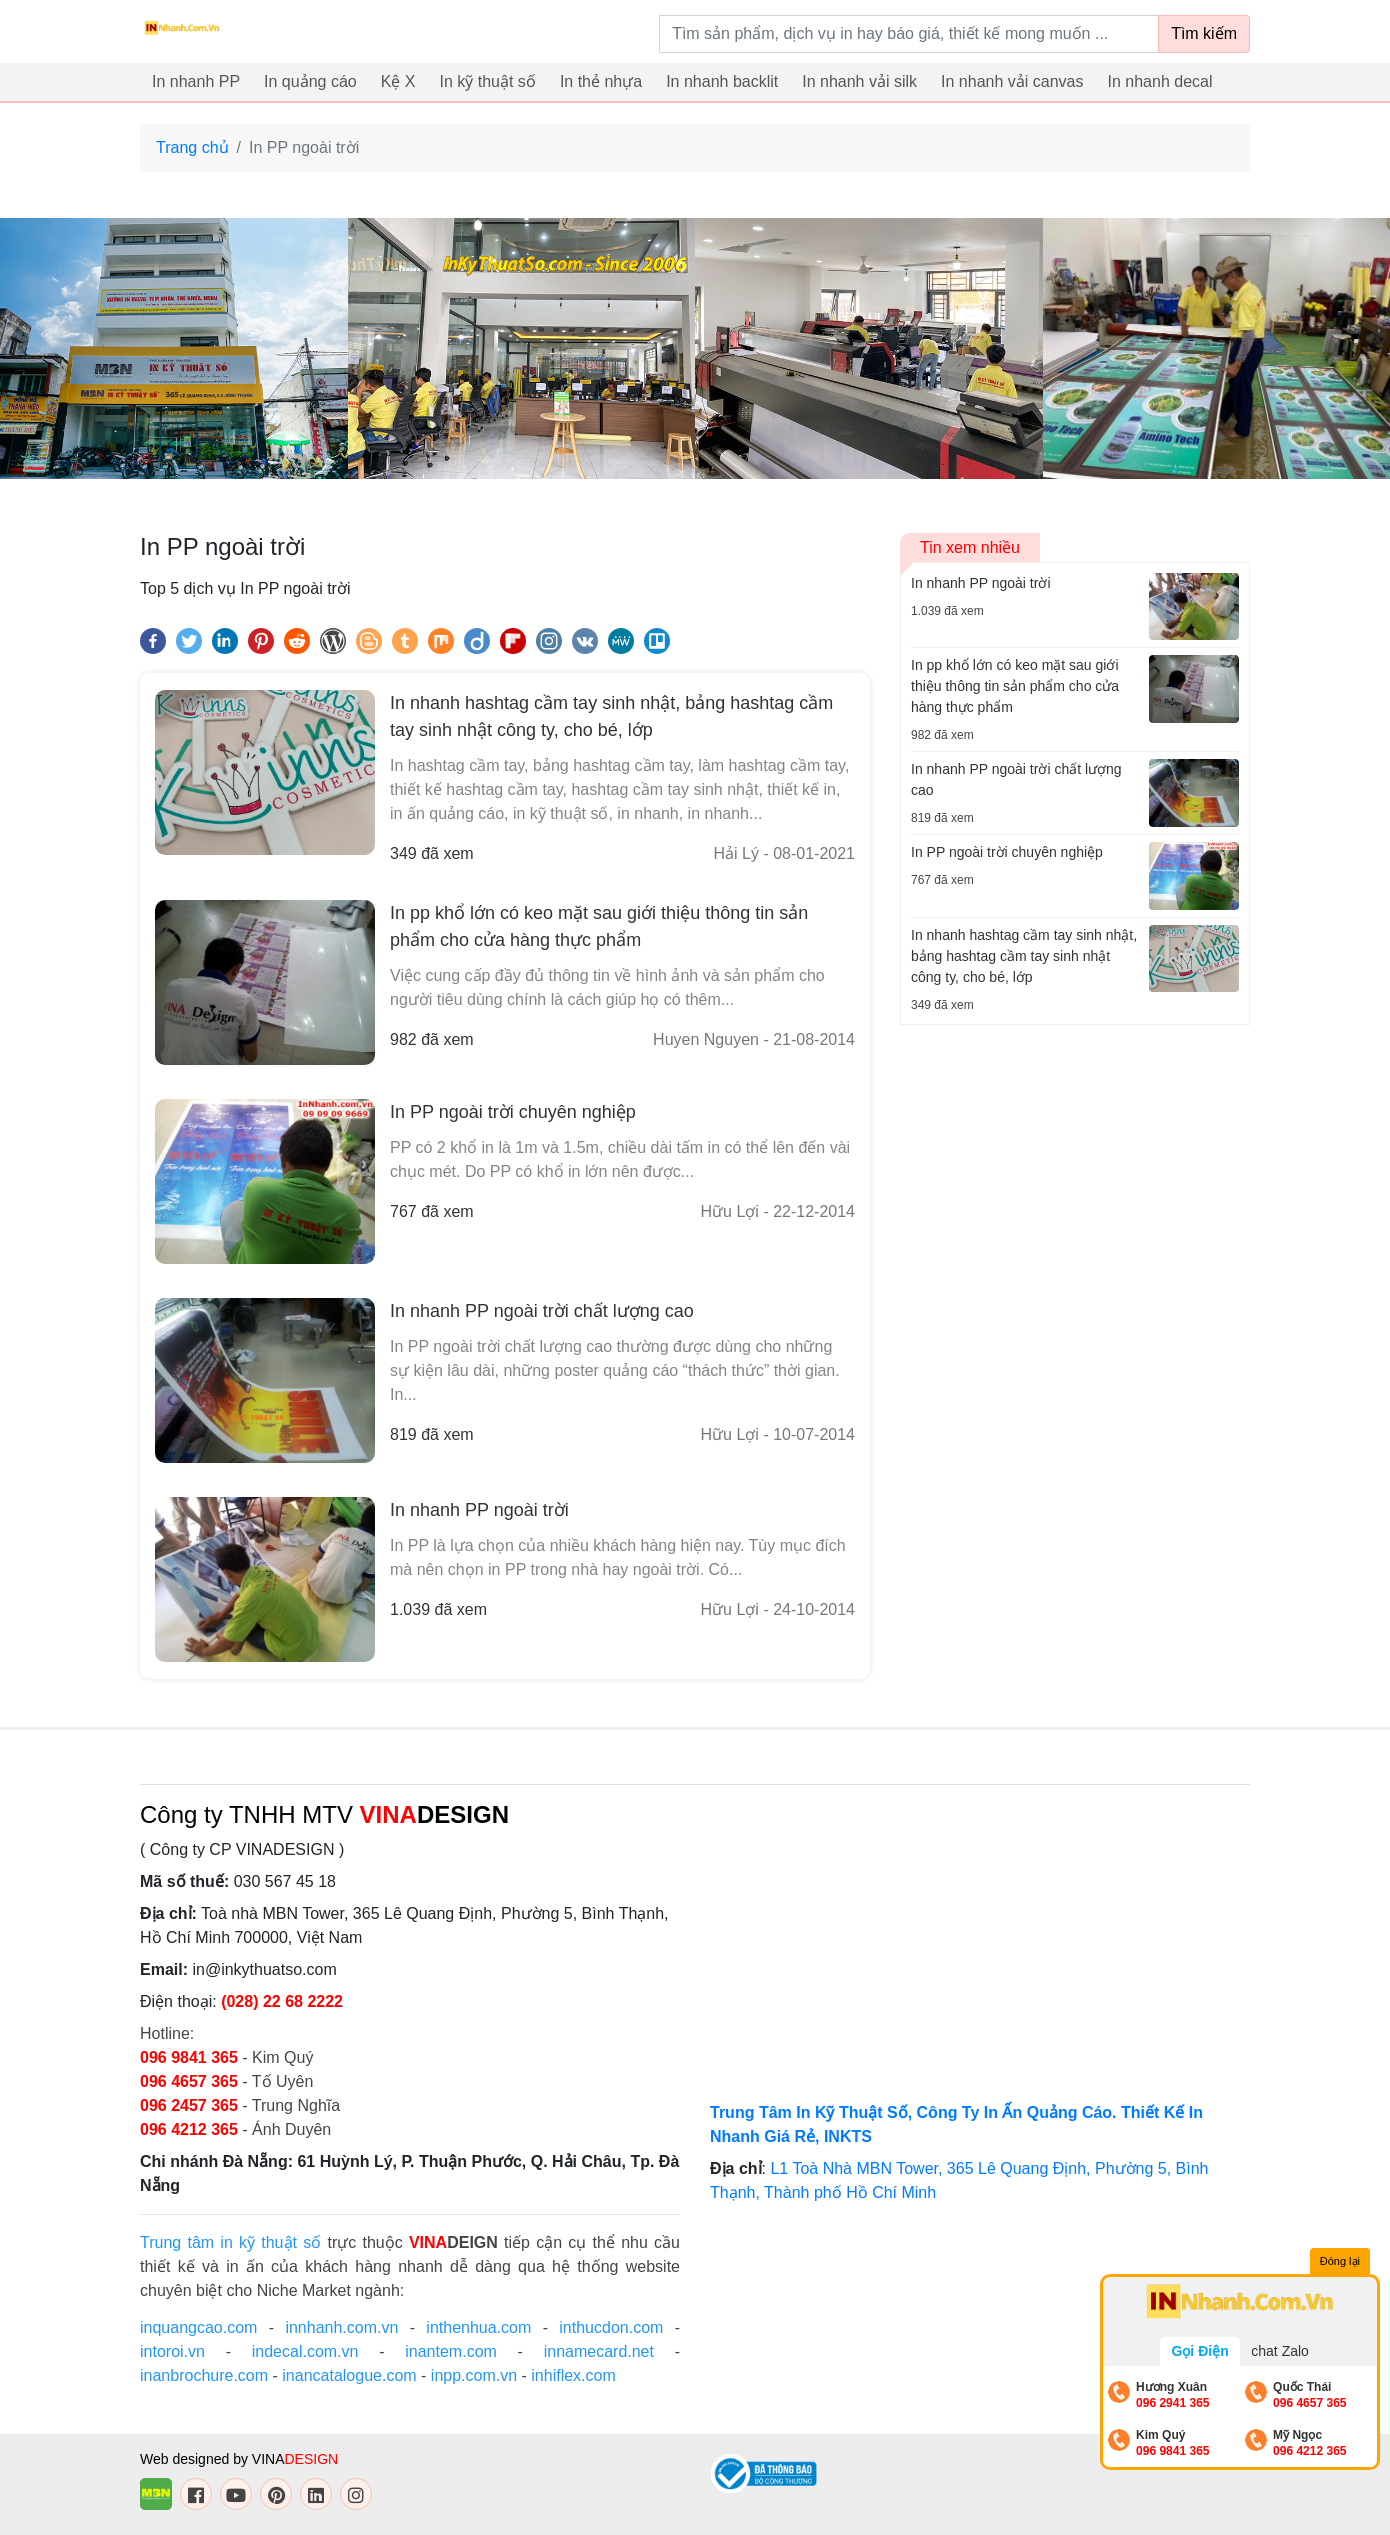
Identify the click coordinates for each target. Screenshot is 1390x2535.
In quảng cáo (310, 81)
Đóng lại (1340, 2261)
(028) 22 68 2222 (282, 2001)
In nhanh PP (196, 81)
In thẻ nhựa (601, 81)
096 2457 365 (189, 2105)
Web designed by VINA (239, 2459)
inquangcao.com (198, 2327)
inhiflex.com (573, 2375)
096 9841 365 (191, 2057)
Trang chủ (192, 147)
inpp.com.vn (474, 2375)
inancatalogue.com (349, 2375)
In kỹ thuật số (488, 81)
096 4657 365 (191, 2081)
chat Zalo (1280, 2351)
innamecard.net (599, 2351)
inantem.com (451, 2351)
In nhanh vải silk (859, 81)
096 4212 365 (189, 2129)
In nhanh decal (1160, 81)
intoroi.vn (172, 2351)
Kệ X (398, 81)
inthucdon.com (611, 2327)
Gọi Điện (1199, 2351)
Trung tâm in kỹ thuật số (230, 2242)
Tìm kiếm (1204, 33)
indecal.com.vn (305, 2351)
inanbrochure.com (204, 2375)
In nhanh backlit (722, 81)
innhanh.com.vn (341, 2327)
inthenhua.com (478, 2327)
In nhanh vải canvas (1012, 81)
